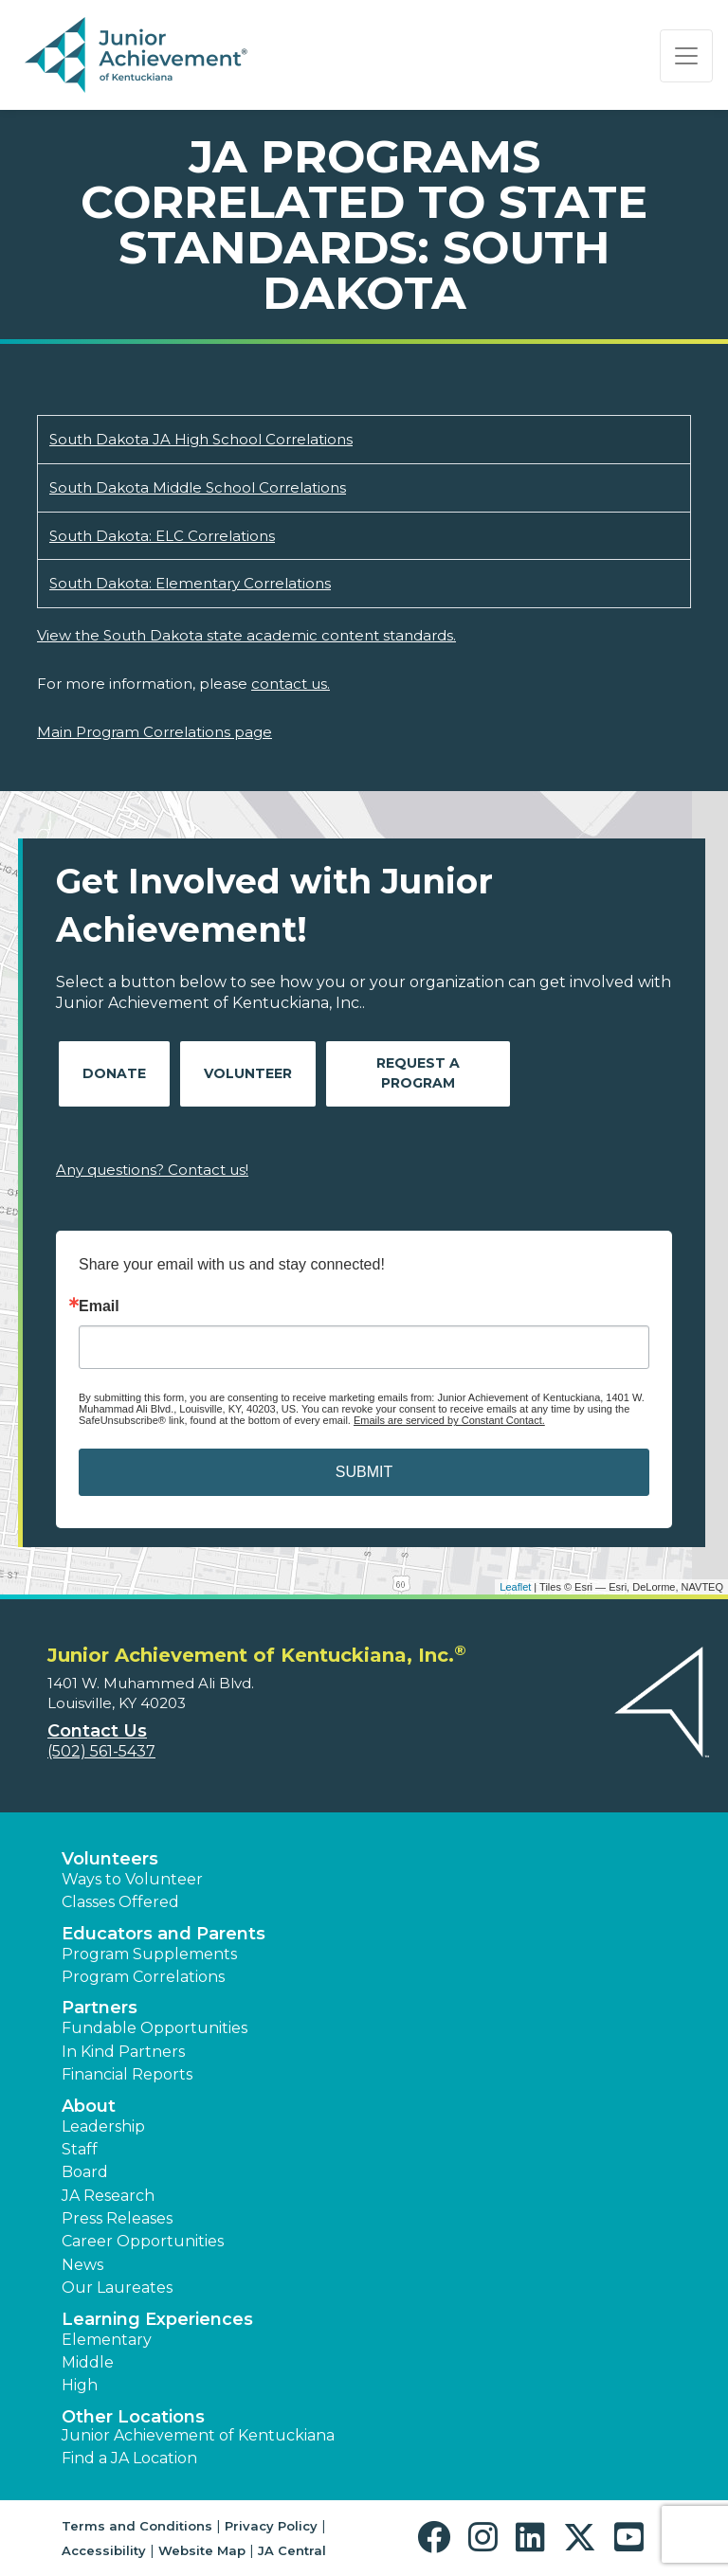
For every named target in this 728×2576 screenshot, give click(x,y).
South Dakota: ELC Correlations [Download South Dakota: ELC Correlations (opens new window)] (162, 536)
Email (99, 1306)
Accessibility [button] (104, 2550)
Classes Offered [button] (120, 1902)
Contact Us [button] (97, 1730)
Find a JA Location (129, 2458)
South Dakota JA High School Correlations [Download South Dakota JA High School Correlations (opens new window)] (201, 439)
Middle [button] (88, 2362)
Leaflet (515, 1587)
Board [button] (85, 2172)
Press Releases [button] (117, 2218)
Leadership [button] (103, 2126)
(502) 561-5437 (101, 1751)
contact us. (290, 684)
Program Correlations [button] (143, 1977)
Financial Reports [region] (127, 2074)
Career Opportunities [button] (143, 2241)
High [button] (80, 2385)
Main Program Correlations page (154, 732)
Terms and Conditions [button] (137, 2525)
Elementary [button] (107, 2340)
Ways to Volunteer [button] (132, 1879)
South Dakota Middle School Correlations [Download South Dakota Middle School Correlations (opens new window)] (197, 487)
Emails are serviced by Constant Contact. (449, 1420)
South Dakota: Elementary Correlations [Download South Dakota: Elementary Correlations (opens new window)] (190, 583)
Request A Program (418, 1072)
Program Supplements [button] (149, 1954)
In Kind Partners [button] (123, 2052)
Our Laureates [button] (117, 2288)
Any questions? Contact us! (152, 1170)
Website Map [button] (202, 2550)
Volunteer (248, 1073)
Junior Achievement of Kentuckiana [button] (198, 2435)
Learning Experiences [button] (157, 2319)
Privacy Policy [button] (271, 2525)
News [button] (82, 2265)
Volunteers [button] (110, 1858)
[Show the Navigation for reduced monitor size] (686, 55)
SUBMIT (364, 1472)
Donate (114, 1073)
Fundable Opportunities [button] (154, 2028)
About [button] (89, 2106)
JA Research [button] (108, 2196)
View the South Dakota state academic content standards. (246, 635)
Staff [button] (80, 2149)
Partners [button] (99, 2007)
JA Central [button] (292, 2550)
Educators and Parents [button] (163, 1933)
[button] (438, 2537)
